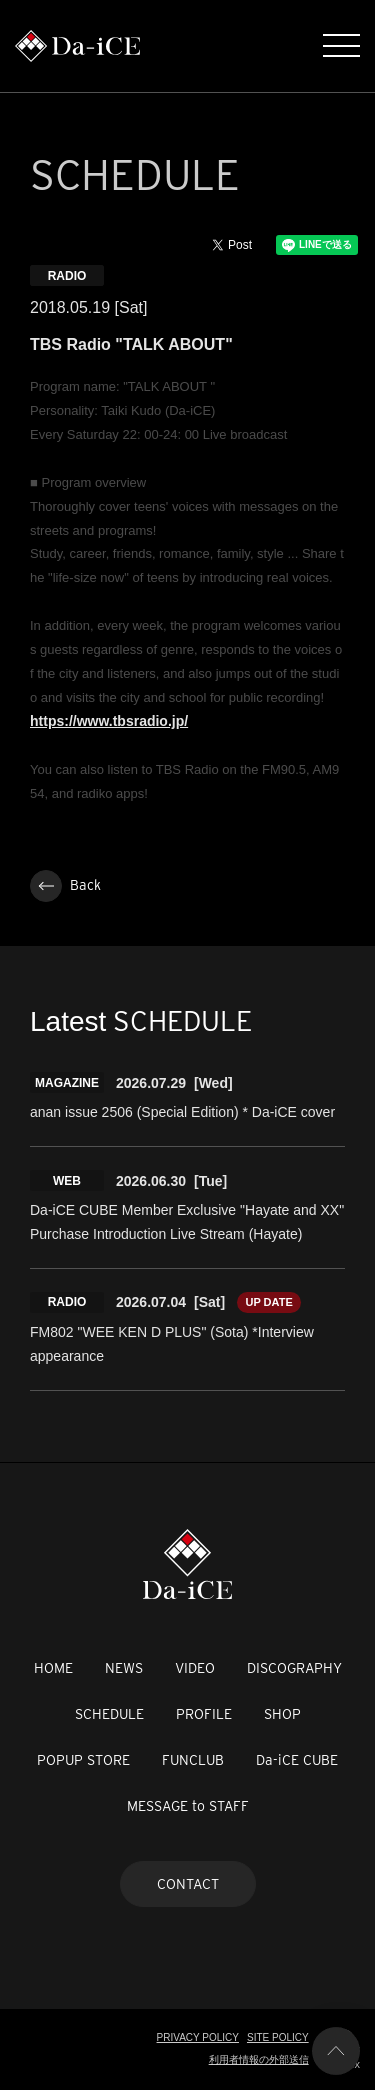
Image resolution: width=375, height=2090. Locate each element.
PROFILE (204, 1714)
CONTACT (188, 1884)
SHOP (282, 1714)
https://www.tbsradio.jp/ (109, 721)
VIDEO (195, 1668)
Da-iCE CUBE (297, 1760)
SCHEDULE (109, 1714)
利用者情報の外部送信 (259, 2059)
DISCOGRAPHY (294, 1668)
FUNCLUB (193, 1760)
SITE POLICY (278, 2037)
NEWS (124, 1668)
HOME (53, 1668)
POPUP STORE (83, 1760)
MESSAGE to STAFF (188, 1806)
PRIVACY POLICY (198, 2037)
